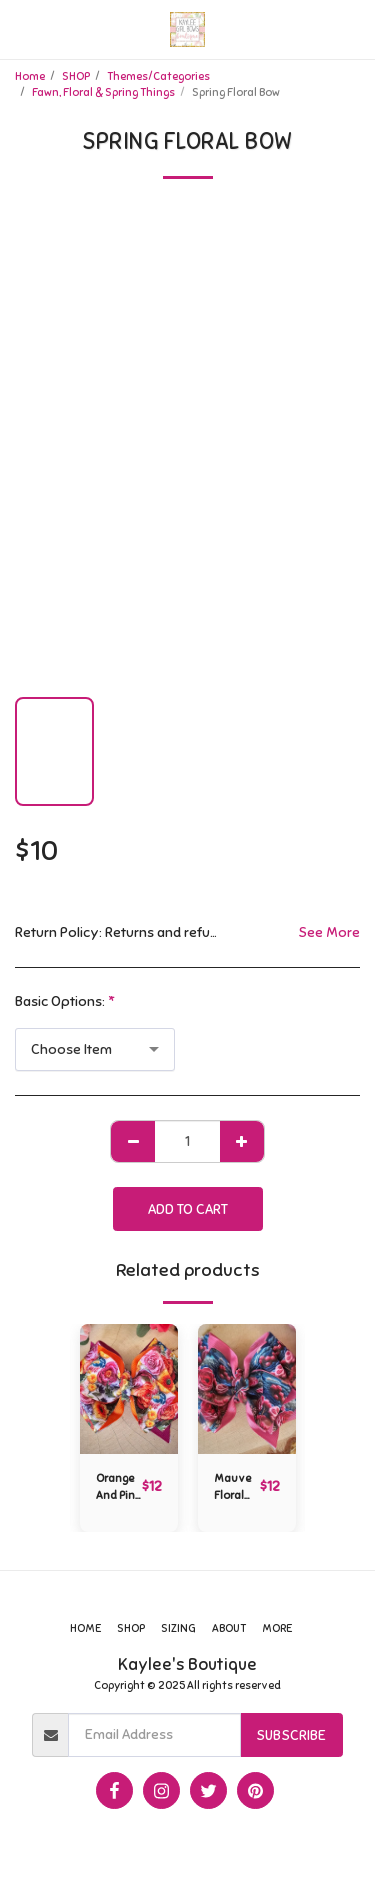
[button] (22, 28)
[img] (129, 1389)
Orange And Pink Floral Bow (118, 1487)
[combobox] (95, 1049)
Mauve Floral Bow (232, 1487)
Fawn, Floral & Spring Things (103, 92)
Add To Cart (188, 1209)
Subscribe (291, 1735)
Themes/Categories (158, 76)
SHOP (76, 76)
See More (329, 932)
